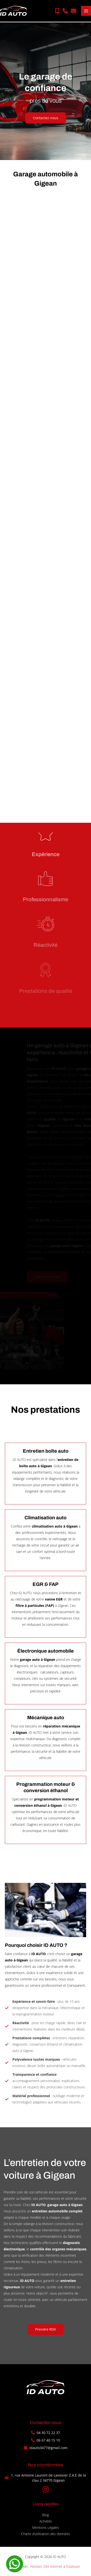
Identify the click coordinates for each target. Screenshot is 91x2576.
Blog (45, 2515)
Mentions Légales (45, 2527)
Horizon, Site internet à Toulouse (55, 2566)
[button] (57, 10)
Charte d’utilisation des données (45, 2533)
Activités (45, 2521)
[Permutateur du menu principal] (86, 11)
